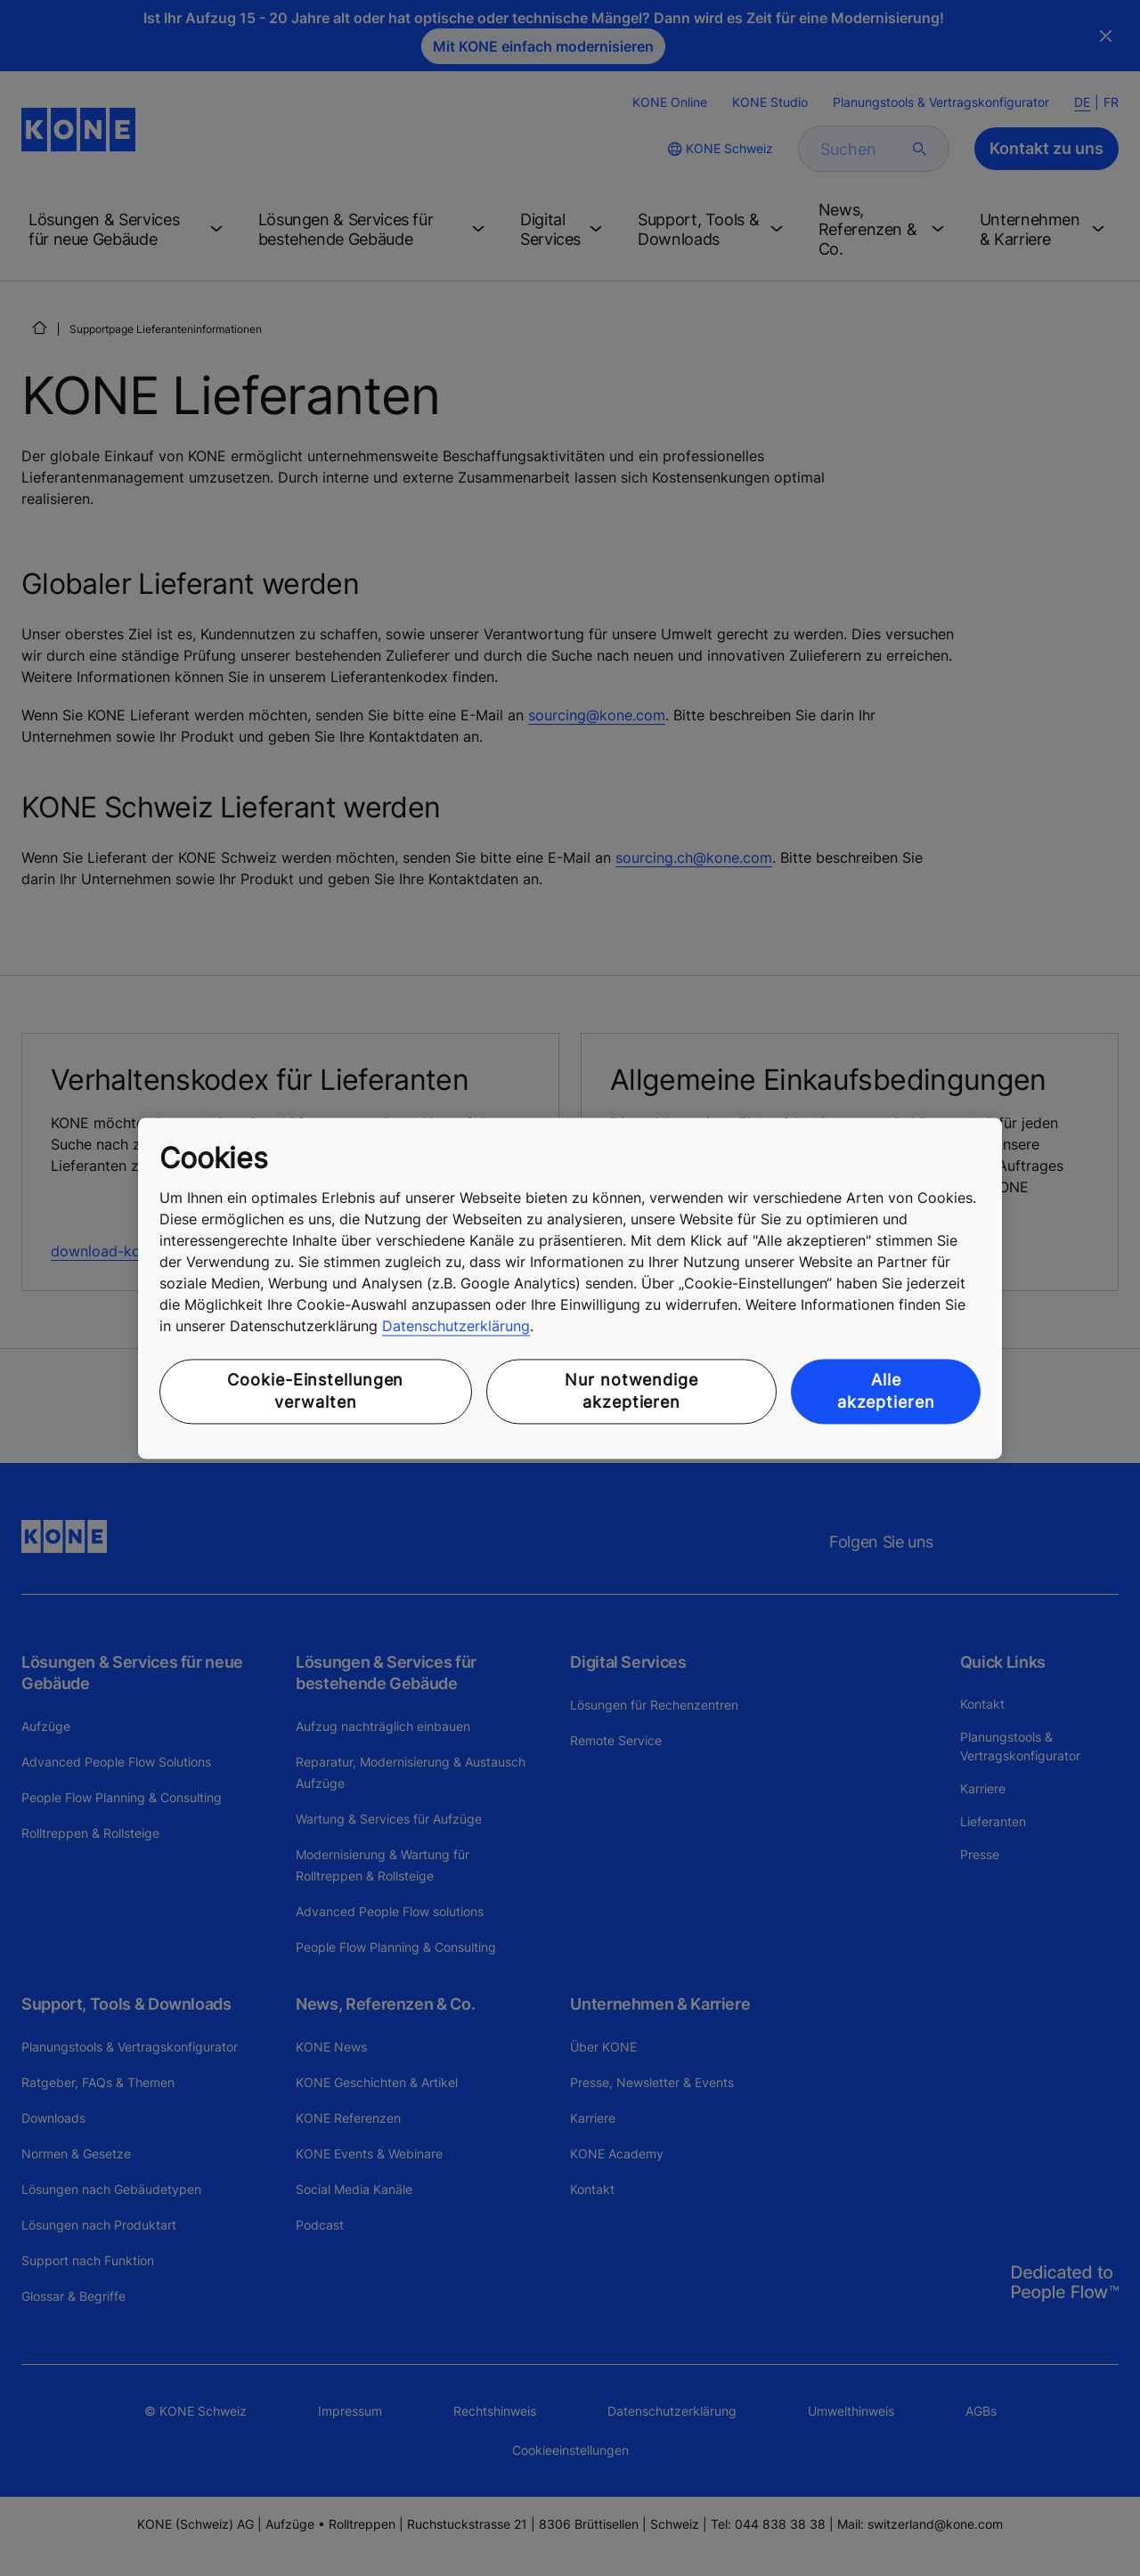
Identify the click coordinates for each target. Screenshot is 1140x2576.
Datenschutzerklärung (456, 1327)
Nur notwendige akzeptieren (631, 1391)
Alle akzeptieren (886, 1391)
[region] (570, 1288)
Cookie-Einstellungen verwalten (315, 1391)
